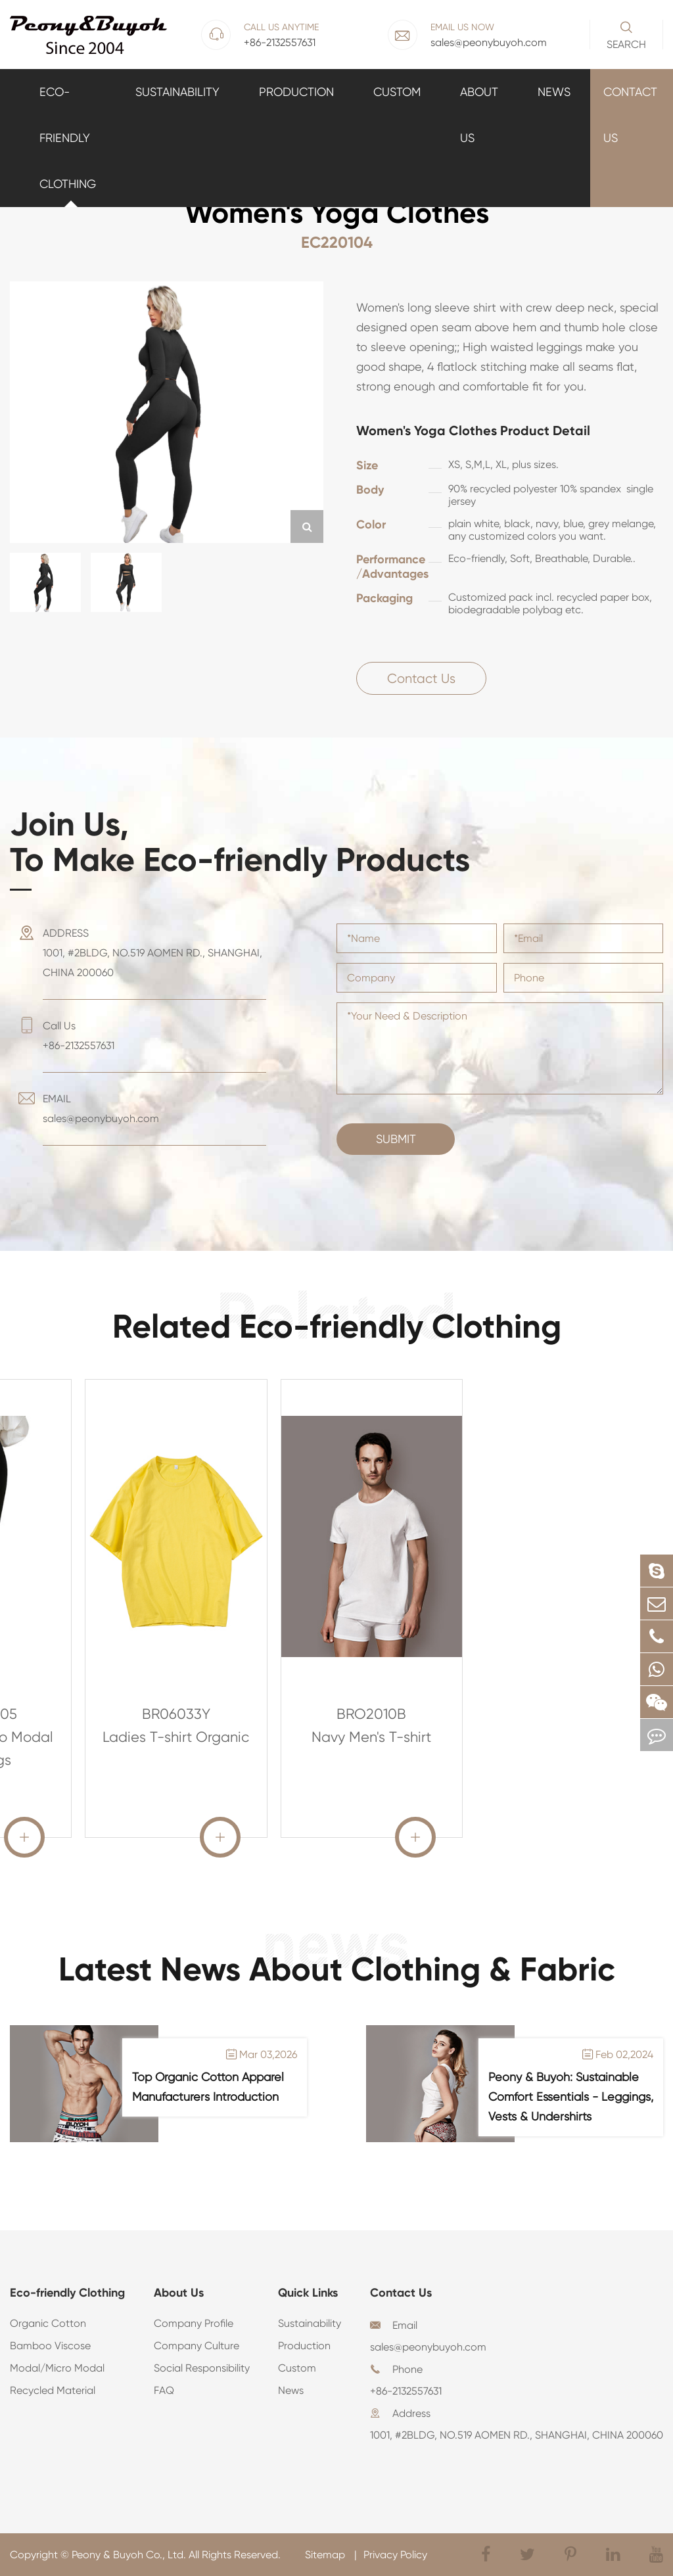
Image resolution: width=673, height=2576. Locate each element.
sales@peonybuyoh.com (428, 2347)
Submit (396, 1139)
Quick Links (308, 2292)
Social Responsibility (202, 2368)
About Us (479, 115)
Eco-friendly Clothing (67, 138)
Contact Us (630, 115)
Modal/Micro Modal (57, 2368)
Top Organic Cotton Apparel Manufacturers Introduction (208, 2086)
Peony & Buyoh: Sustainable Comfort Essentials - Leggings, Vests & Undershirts (570, 2096)
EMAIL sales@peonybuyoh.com (101, 1108)
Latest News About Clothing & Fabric (336, 1969)
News (554, 92)
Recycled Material (52, 2390)
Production (296, 92)
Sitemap (326, 2554)
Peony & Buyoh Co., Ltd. (129, 2554)
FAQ (164, 2390)
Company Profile (193, 2323)
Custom (397, 92)
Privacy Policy (395, 2554)
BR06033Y (176, 1714)
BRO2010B (371, 1714)
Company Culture (196, 2345)
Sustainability (177, 92)
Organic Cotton (48, 2323)
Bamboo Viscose (50, 2345)
